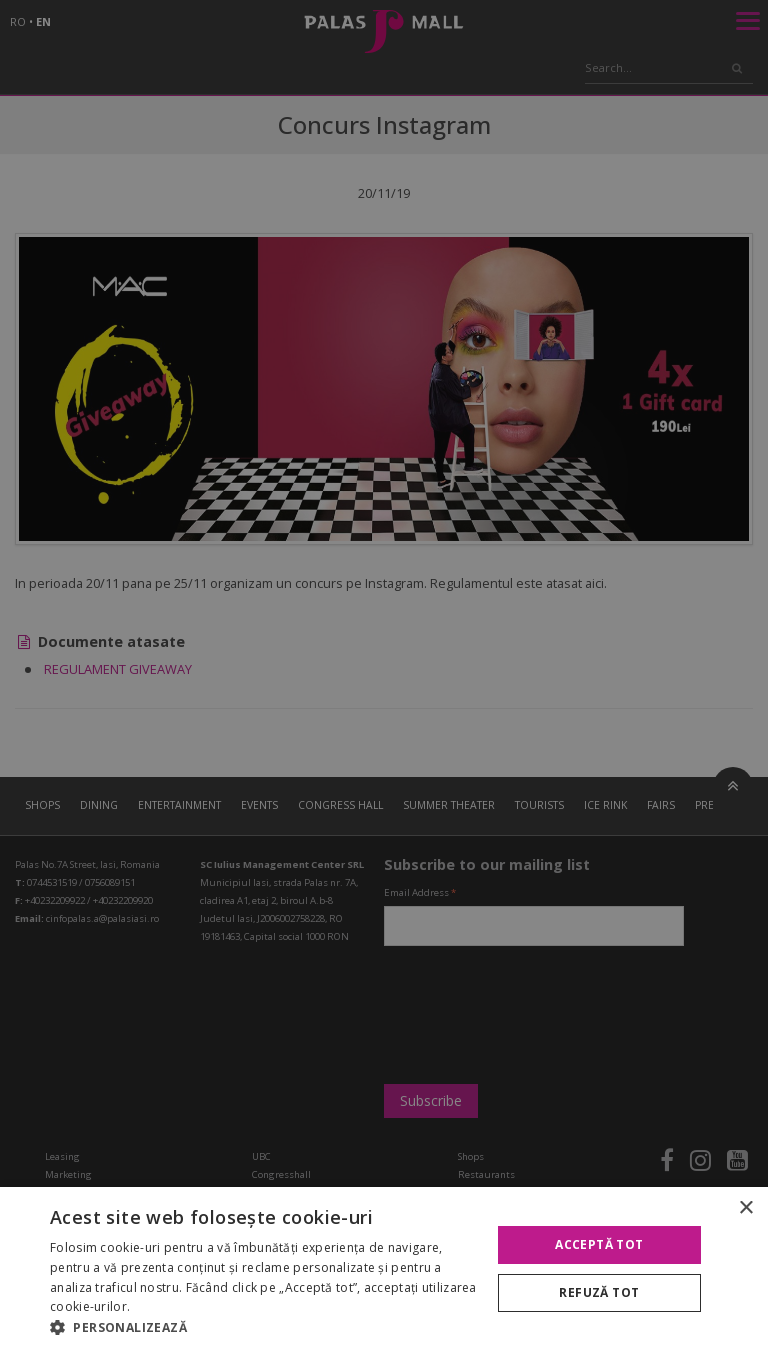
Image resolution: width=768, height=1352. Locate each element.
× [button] (745, 1208)
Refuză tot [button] (599, 1292)
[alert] (384, 676)
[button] (264, 1327)
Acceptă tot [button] (599, 1244)
